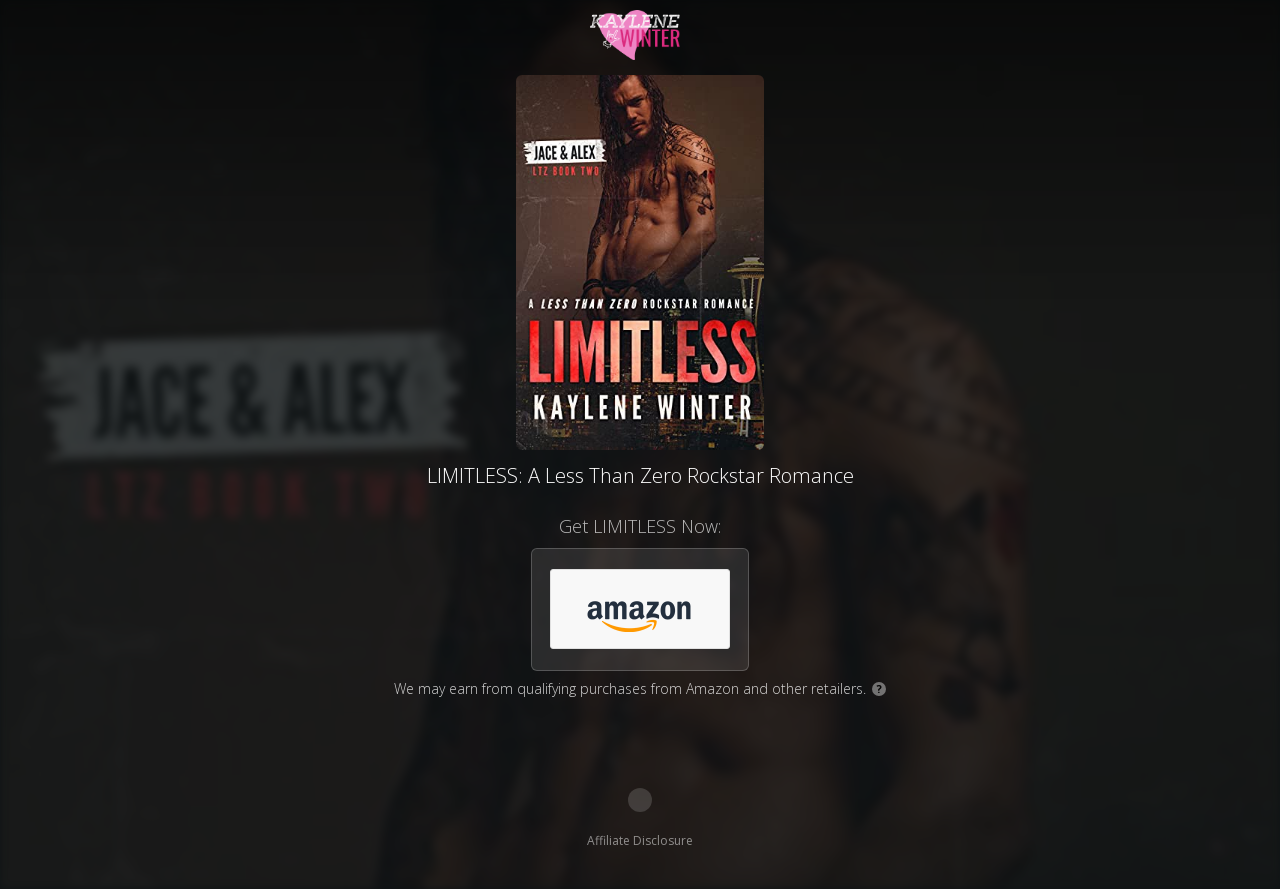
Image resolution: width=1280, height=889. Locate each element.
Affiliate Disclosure (640, 840)
